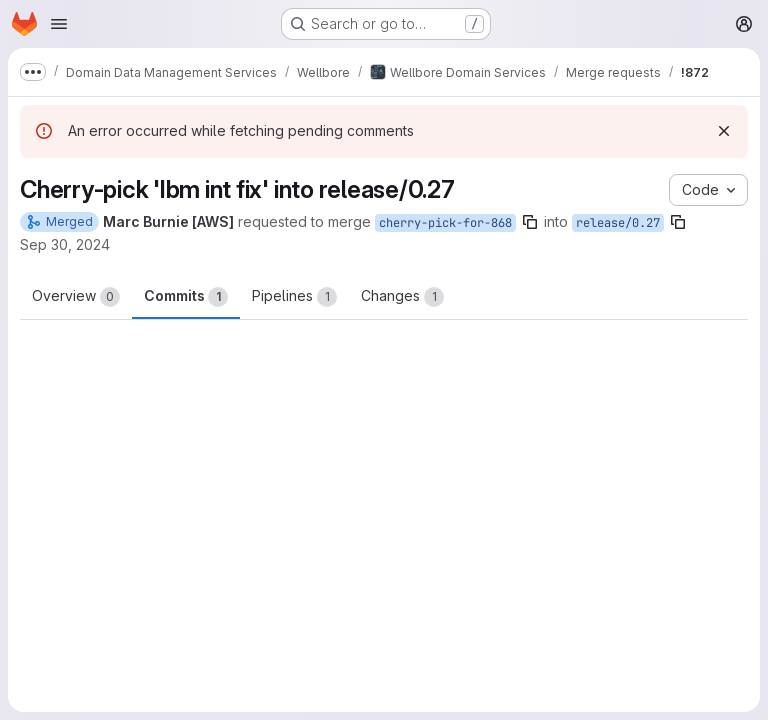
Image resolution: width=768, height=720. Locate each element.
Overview (76, 297)
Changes (402, 297)
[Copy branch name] (530, 222)
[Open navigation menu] (59, 24)
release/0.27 (618, 223)
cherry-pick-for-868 (445, 223)
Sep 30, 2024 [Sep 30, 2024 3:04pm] (65, 244)
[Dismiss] (724, 131)
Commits (186, 297)
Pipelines (294, 297)
